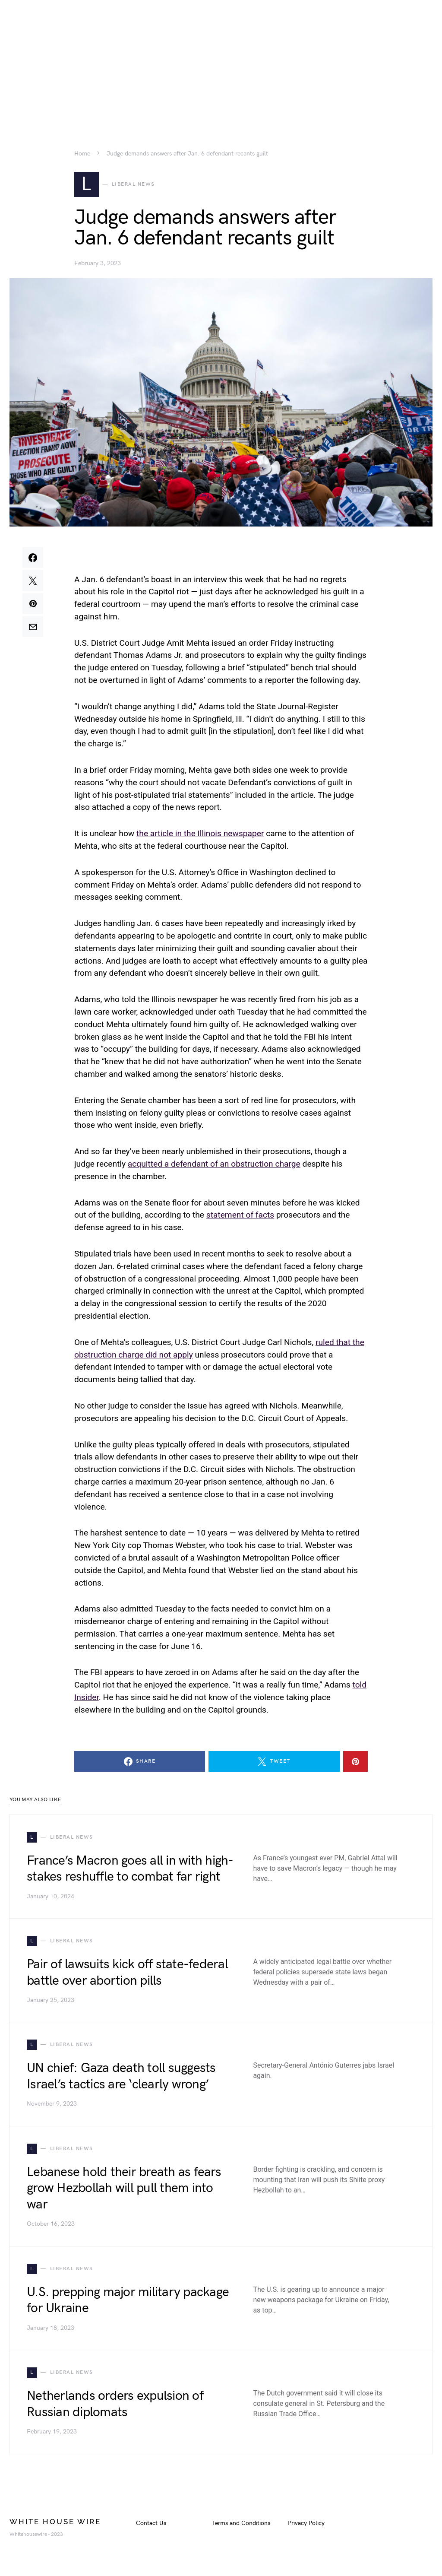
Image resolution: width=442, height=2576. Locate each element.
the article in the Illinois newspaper (200, 836)
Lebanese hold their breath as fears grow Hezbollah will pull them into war (124, 2191)
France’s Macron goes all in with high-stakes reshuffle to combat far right (130, 1872)
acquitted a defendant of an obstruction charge (214, 1167)
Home (82, 153)
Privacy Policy (306, 2525)
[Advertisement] (221, 60)
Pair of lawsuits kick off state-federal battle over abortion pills (127, 1976)
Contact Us (151, 2525)
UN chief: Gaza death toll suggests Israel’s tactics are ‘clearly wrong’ (121, 2079)
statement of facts (240, 1218)
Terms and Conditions (241, 2525)
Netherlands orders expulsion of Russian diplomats (115, 2407)
